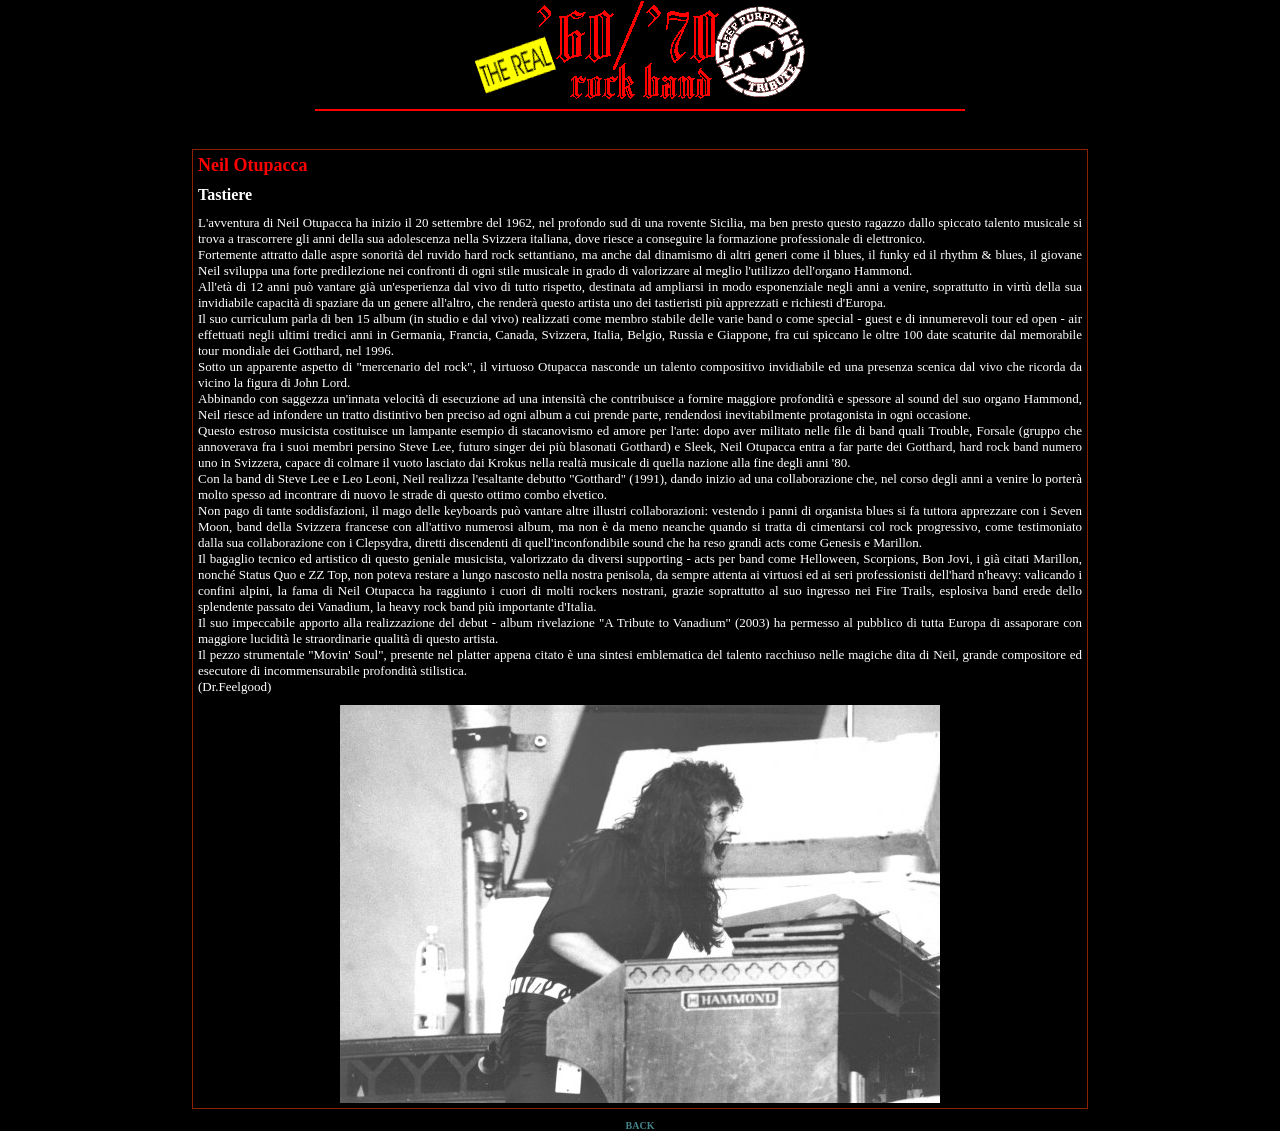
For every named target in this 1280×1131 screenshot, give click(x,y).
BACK (640, 1125)
